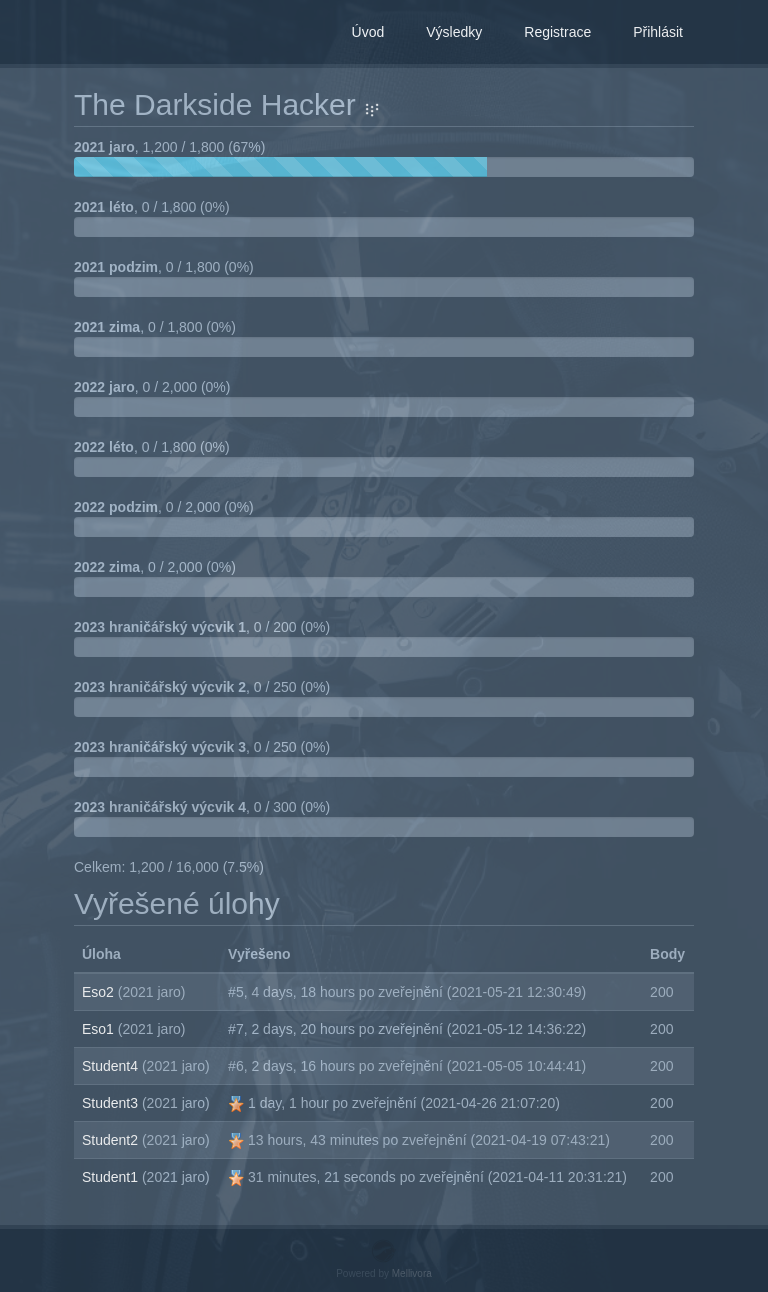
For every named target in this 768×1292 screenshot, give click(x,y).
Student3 (112, 1103)
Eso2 (100, 992)
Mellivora (412, 1273)
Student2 (112, 1140)
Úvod (368, 32)
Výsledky (454, 32)
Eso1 (100, 1029)
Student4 (112, 1066)
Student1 (112, 1177)
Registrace (557, 32)
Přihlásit (658, 32)
